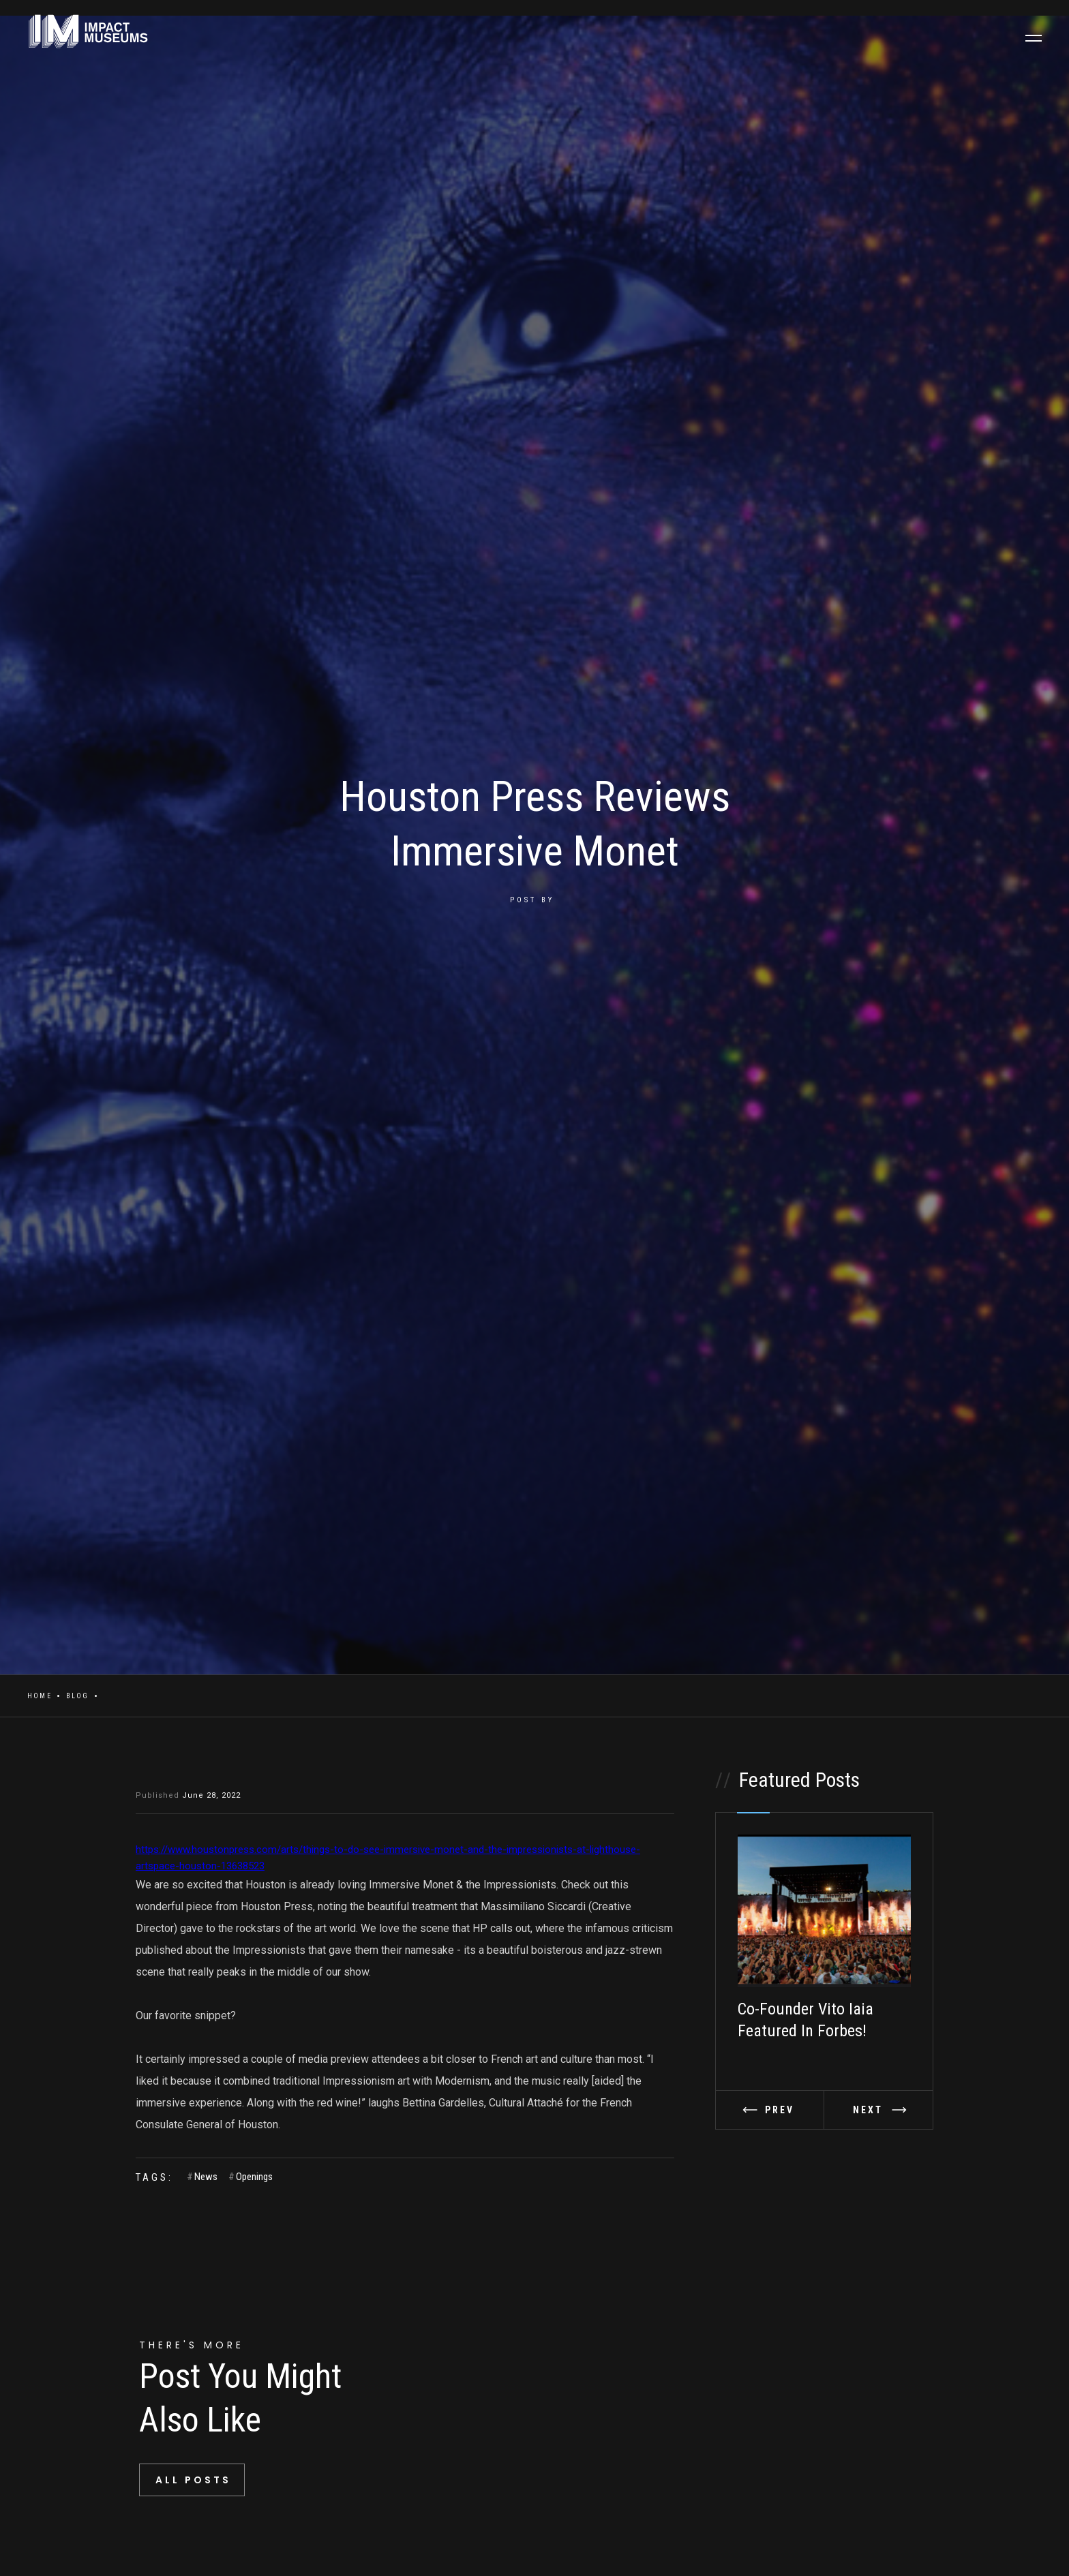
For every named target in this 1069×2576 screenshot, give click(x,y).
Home (39, 1696)
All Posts (193, 2480)
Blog (77, 1696)
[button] (770, 2110)
